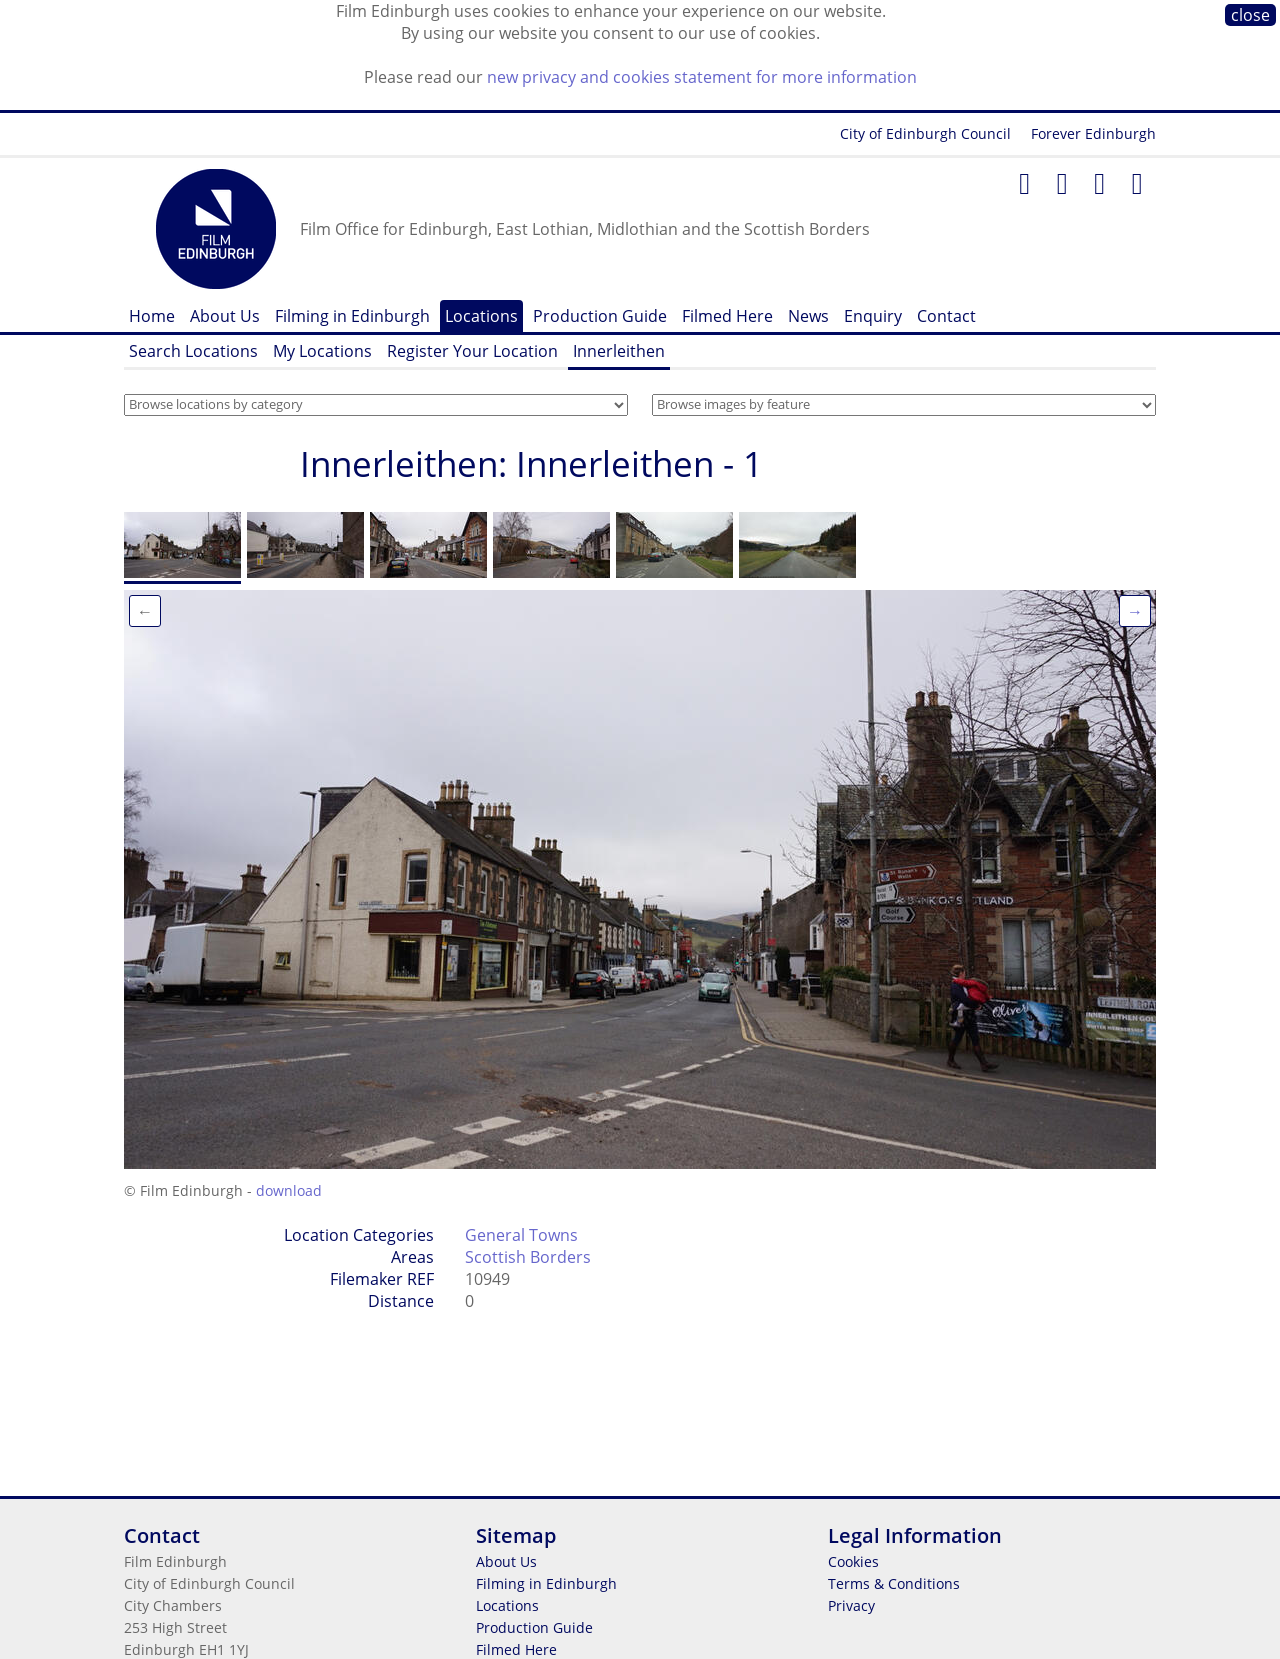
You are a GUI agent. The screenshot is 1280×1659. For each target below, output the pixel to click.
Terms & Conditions (894, 1583)
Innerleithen (619, 351)
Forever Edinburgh (1093, 133)
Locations (481, 316)
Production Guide (600, 316)
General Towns (521, 1235)
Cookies (853, 1561)
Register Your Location (472, 351)
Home (152, 316)
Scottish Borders (528, 1257)
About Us (225, 316)
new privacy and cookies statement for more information (702, 77)
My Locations (322, 351)
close (1250, 15)
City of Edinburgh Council (925, 133)
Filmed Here (727, 316)
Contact (946, 316)
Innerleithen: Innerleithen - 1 (531, 463)
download (289, 1190)
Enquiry (873, 316)
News (808, 316)
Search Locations (193, 351)
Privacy (851, 1605)
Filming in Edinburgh (352, 316)
